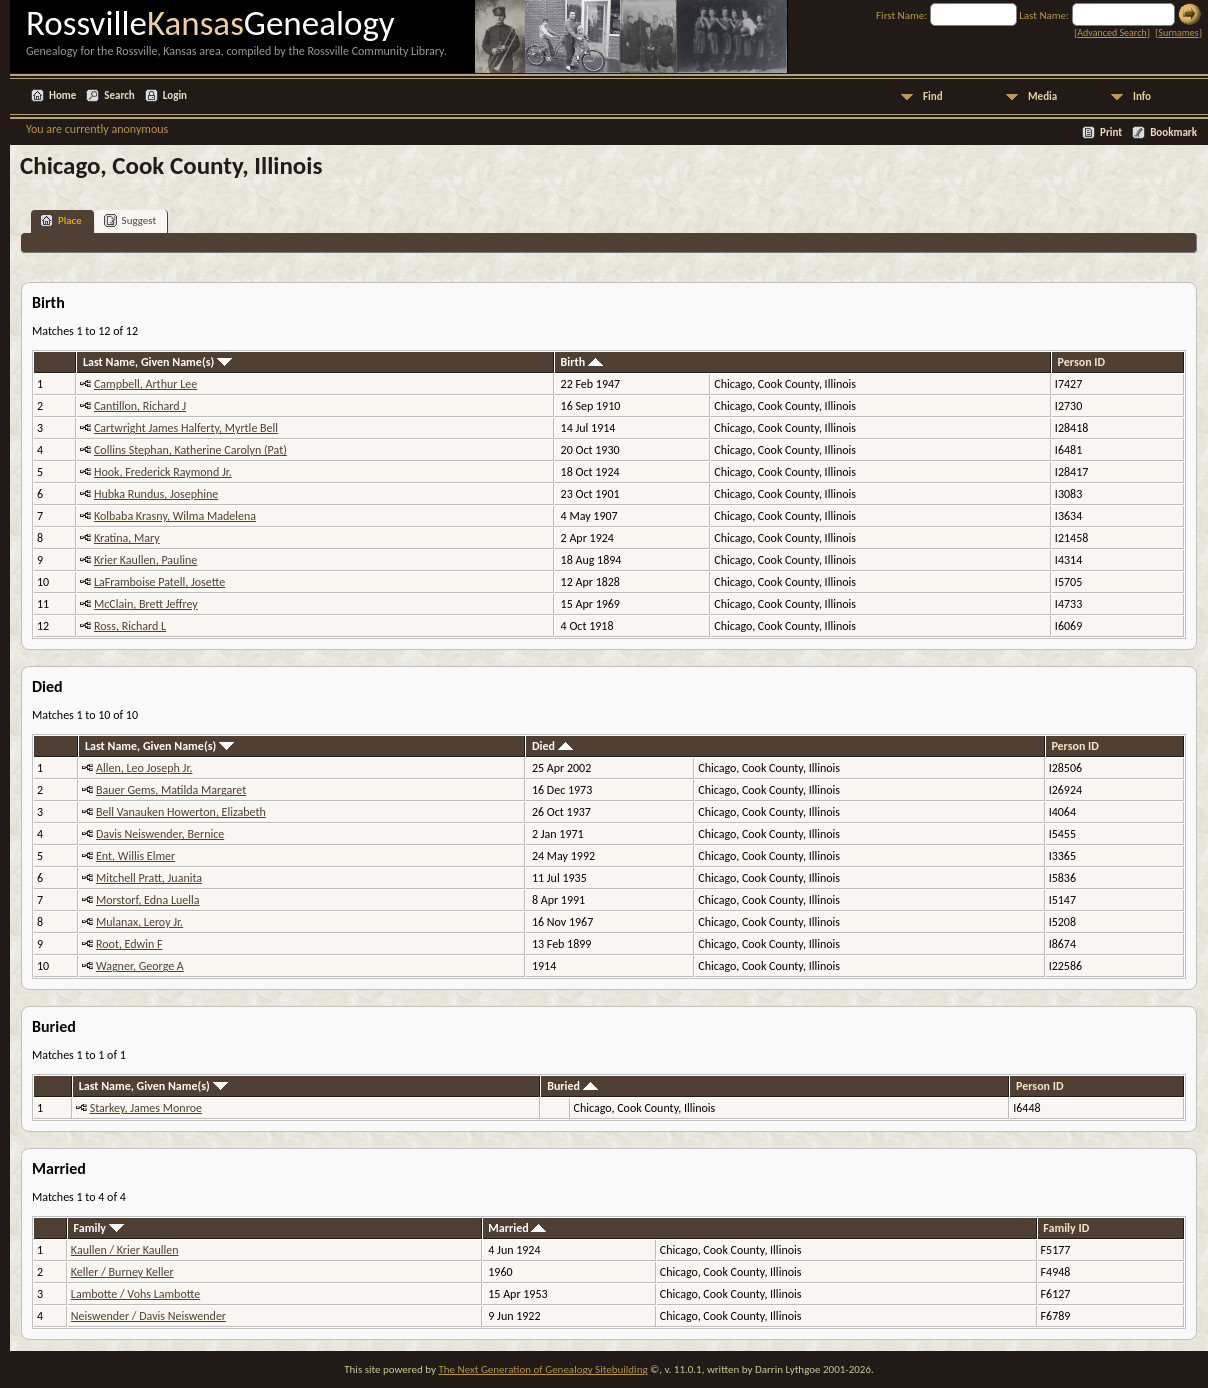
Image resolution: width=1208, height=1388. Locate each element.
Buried (572, 1086)
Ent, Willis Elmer (135, 856)
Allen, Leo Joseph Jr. (144, 768)
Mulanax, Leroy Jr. (139, 922)
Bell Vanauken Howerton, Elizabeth (181, 812)
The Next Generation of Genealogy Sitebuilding (542, 1369)
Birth (582, 362)
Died (552, 746)
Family (99, 1228)
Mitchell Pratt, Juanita (149, 878)
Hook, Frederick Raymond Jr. (163, 472)
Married (517, 1228)
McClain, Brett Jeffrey (146, 604)
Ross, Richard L (130, 626)
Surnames (1178, 32)
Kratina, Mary (127, 538)
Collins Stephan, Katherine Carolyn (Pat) (190, 450)
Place (61, 220)
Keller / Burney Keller (122, 1272)
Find (933, 96)
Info (1142, 96)
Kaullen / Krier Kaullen (125, 1250)
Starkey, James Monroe (146, 1108)
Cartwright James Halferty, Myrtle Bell (186, 428)
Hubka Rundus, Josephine (156, 494)
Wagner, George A (140, 966)
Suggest (130, 220)
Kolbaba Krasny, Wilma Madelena (175, 516)
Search (119, 95)
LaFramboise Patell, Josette (159, 582)
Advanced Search (1111, 32)
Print (1111, 132)
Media (1042, 96)
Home (62, 95)
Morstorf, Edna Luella (148, 900)
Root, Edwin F (129, 944)
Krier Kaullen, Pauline (145, 560)
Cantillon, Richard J (140, 406)
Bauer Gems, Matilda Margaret (171, 790)
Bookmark (1173, 132)
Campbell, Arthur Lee (145, 384)
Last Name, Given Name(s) (157, 362)
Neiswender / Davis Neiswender (148, 1316)
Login (175, 95)
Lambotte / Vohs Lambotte (135, 1294)
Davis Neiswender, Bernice (160, 834)
